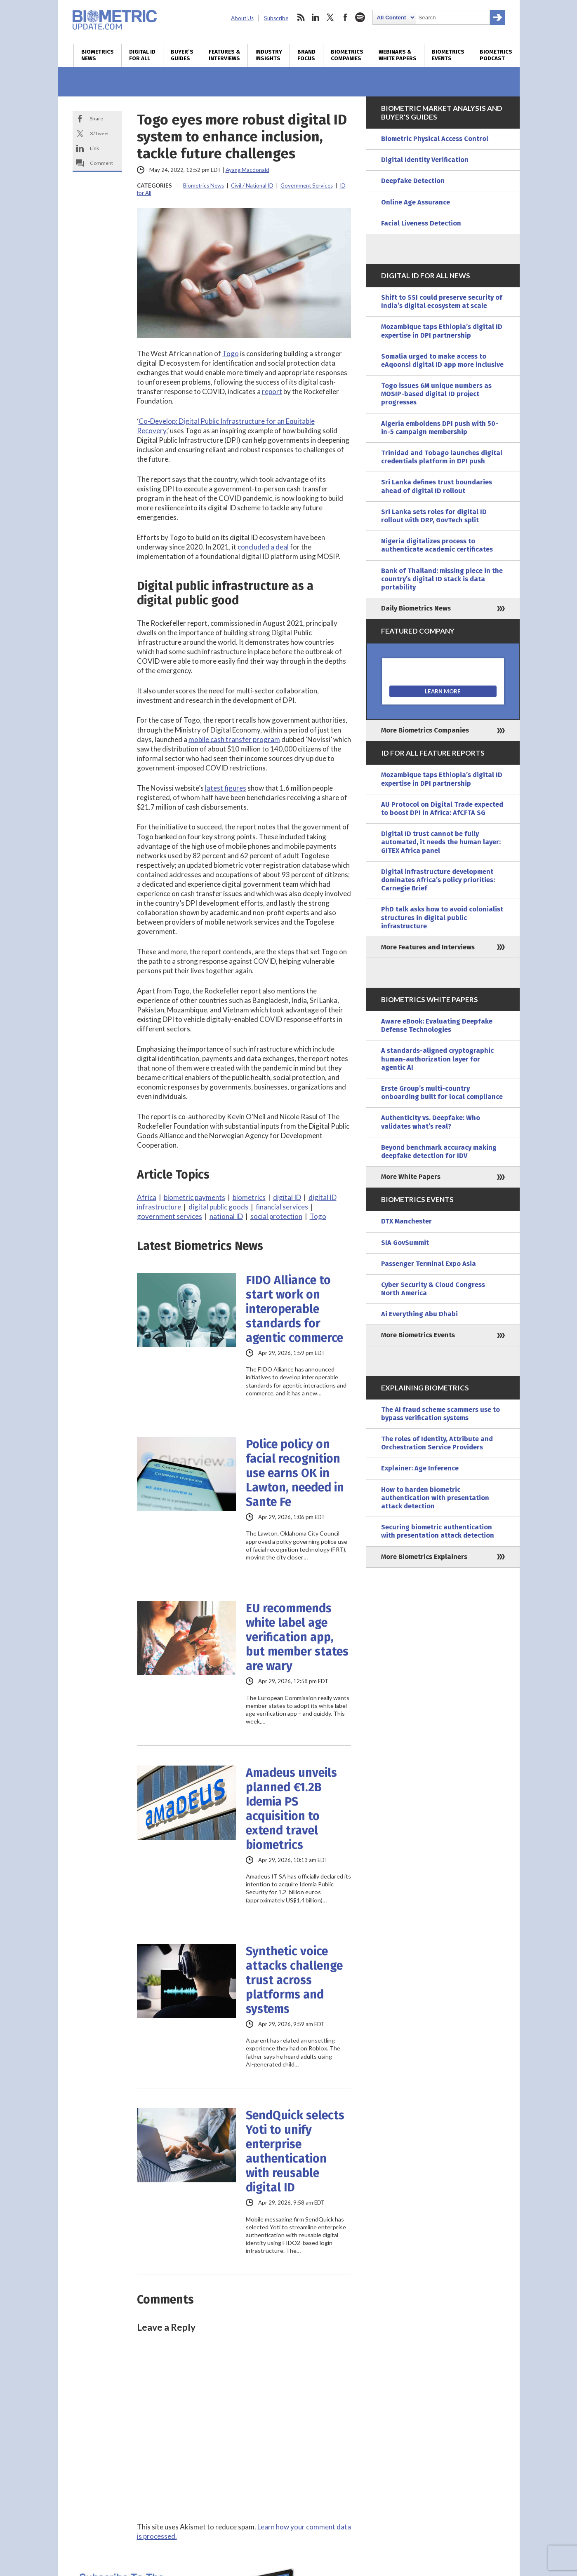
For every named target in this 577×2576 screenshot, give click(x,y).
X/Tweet (99, 133)
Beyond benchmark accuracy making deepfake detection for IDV (439, 1152)
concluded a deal (263, 546)
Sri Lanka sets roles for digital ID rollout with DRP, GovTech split (434, 516)
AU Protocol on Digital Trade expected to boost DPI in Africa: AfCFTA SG (442, 809)
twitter (330, 17)
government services (169, 1216)
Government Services (306, 185)
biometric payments (194, 1197)
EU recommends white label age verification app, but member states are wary (297, 1637)
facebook (345, 17)
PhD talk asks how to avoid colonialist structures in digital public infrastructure (442, 917)
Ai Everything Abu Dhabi (419, 1314)
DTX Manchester (406, 1221)
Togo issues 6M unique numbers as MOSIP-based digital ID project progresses (436, 394)
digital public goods (218, 1206)
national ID (226, 1216)
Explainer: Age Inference (420, 1468)
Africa (146, 1197)
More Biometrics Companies (425, 730)
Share (96, 118)
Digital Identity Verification (425, 160)
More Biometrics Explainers (424, 1557)
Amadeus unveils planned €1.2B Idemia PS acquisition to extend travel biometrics (291, 1809)
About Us (242, 18)
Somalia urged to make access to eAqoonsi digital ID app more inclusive (442, 360)
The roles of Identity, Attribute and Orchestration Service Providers (437, 1443)
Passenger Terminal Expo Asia (428, 1264)
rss (300, 17)
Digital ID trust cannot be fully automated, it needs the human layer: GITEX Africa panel (441, 842)
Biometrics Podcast (496, 55)
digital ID (287, 1197)
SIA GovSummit (405, 1243)
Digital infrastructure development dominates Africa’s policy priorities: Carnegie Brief (438, 880)
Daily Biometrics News (416, 608)
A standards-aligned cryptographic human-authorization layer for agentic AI (437, 1059)
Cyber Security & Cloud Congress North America (433, 1289)
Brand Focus (306, 55)
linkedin (315, 17)
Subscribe (276, 18)
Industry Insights (268, 55)
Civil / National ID (252, 185)
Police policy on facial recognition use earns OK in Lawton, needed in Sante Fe (295, 1473)
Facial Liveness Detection (421, 223)
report (272, 391)
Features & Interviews (224, 55)
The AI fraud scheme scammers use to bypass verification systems (440, 1414)
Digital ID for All (142, 55)
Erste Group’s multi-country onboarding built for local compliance (442, 1093)
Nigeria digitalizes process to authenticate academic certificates (437, 545)
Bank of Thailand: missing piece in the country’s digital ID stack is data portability (442, 579)
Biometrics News (97, 55)
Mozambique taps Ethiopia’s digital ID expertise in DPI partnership (441, 331)
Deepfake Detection (413, 181)
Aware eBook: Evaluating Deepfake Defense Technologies (436, 1025)
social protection (276, 1216)
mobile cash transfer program (234, 739)
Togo (230, 353)
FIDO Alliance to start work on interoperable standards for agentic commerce (294, 1309)
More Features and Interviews (428, 947)
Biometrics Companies (347, 55)
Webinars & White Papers (398, 55)
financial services (282, 1206)
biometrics (249, 1197)
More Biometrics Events (418, 1335)
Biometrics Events (448, 55)
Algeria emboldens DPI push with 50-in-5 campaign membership (439, 428)
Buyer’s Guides (182, 55)
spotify (360, 17)
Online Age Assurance (415, 202)
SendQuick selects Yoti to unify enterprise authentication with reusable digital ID (295, 2151)
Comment (101, 163)
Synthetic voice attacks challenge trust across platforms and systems (294, 1980)
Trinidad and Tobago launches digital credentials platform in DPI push (441, 457)
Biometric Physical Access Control (434, 139)
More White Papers (410, 1177)
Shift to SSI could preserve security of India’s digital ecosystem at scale (441, 302)
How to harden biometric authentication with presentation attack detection (435, 1498)
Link (94, 148)
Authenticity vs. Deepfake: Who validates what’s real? (430, 1122)
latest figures (225, 788)
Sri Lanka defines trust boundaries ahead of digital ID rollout (436, 486)
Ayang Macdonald (247, 170)
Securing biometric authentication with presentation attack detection (437, 1531)
